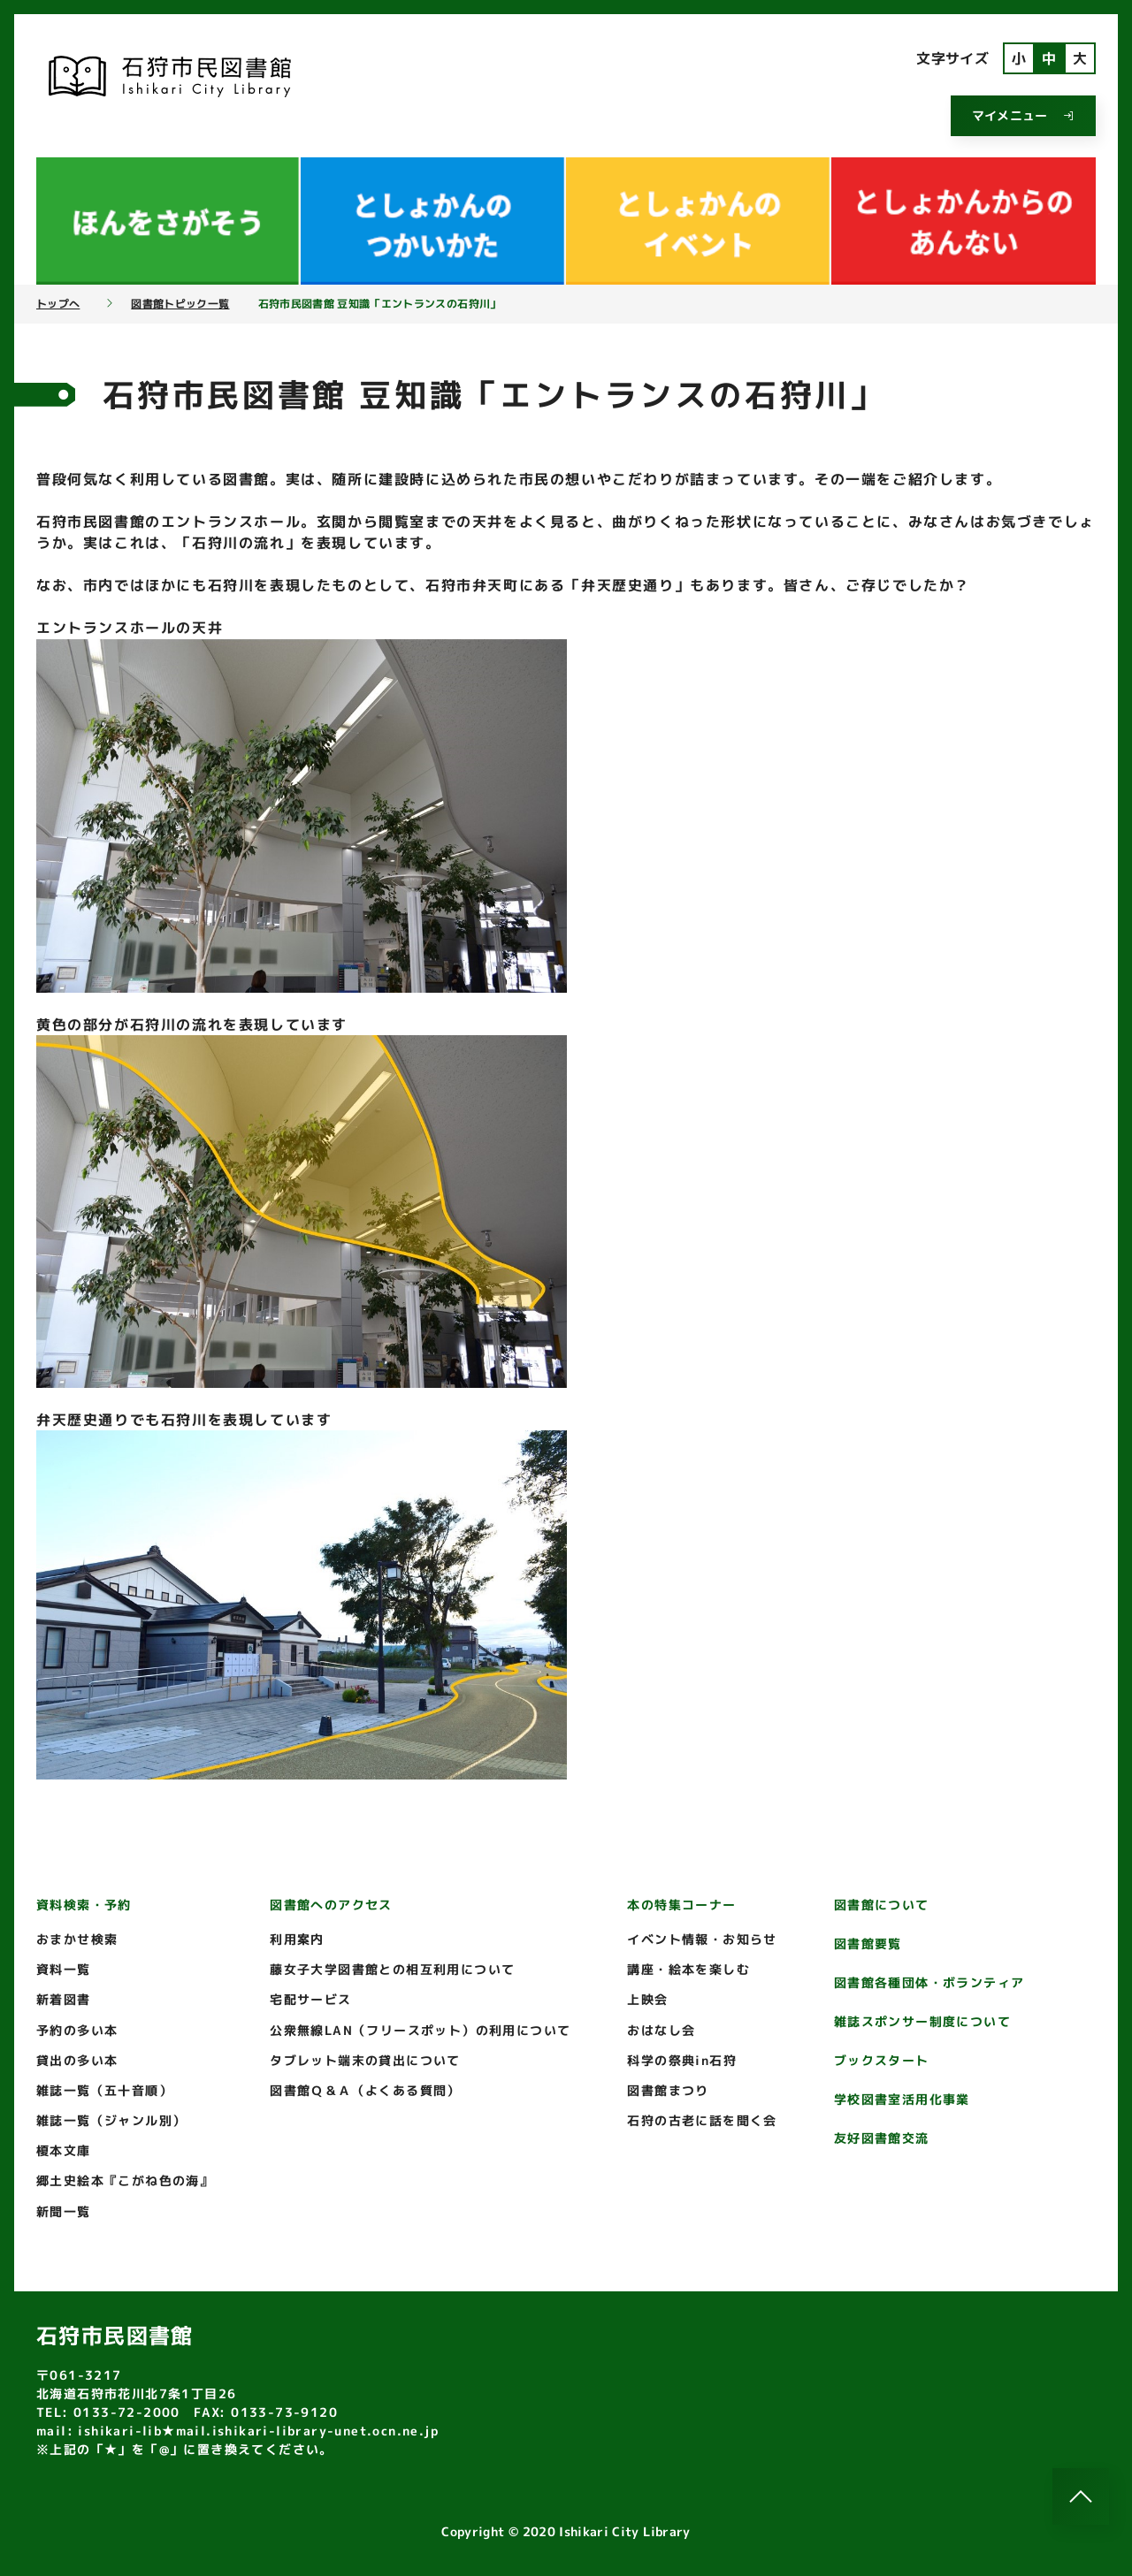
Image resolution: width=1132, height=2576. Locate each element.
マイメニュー (1023, 115)
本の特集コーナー (681, 1904)
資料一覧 (63, 1969)
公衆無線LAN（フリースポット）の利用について (420, 2030)
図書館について (881, 1904)
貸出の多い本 (77, 2060)
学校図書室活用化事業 (902, 2099)
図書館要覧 (868, 1943)
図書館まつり (667, 2090)
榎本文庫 (63, 2150)
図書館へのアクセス (331, 1904)
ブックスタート (881, 2060)
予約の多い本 (77, 2030)
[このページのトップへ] (1080, 2496)
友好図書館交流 (881, 2138)
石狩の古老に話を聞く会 (701, 2120)
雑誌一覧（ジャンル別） (111, 2120)
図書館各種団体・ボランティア (929, 1982)
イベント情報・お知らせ (701, 1939)
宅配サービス (310, 1999)
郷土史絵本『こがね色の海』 (124, 2180)
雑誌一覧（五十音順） (104, 2090)
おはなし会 (661, 2030)
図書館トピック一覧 (180, 304)
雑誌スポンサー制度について (922, 2021)
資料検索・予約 (84, 1904)
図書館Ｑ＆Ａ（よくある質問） (365, 2090)
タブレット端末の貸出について (365, 2060)
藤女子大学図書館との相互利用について (392, 1969)
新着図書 (63, 1999)
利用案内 (297, 1939)
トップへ (58, 304)
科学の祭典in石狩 (682, 2060)
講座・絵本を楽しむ (688, 1969)
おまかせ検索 (77, 1939)
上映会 (647, 1999)
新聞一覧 (63, 2211)
